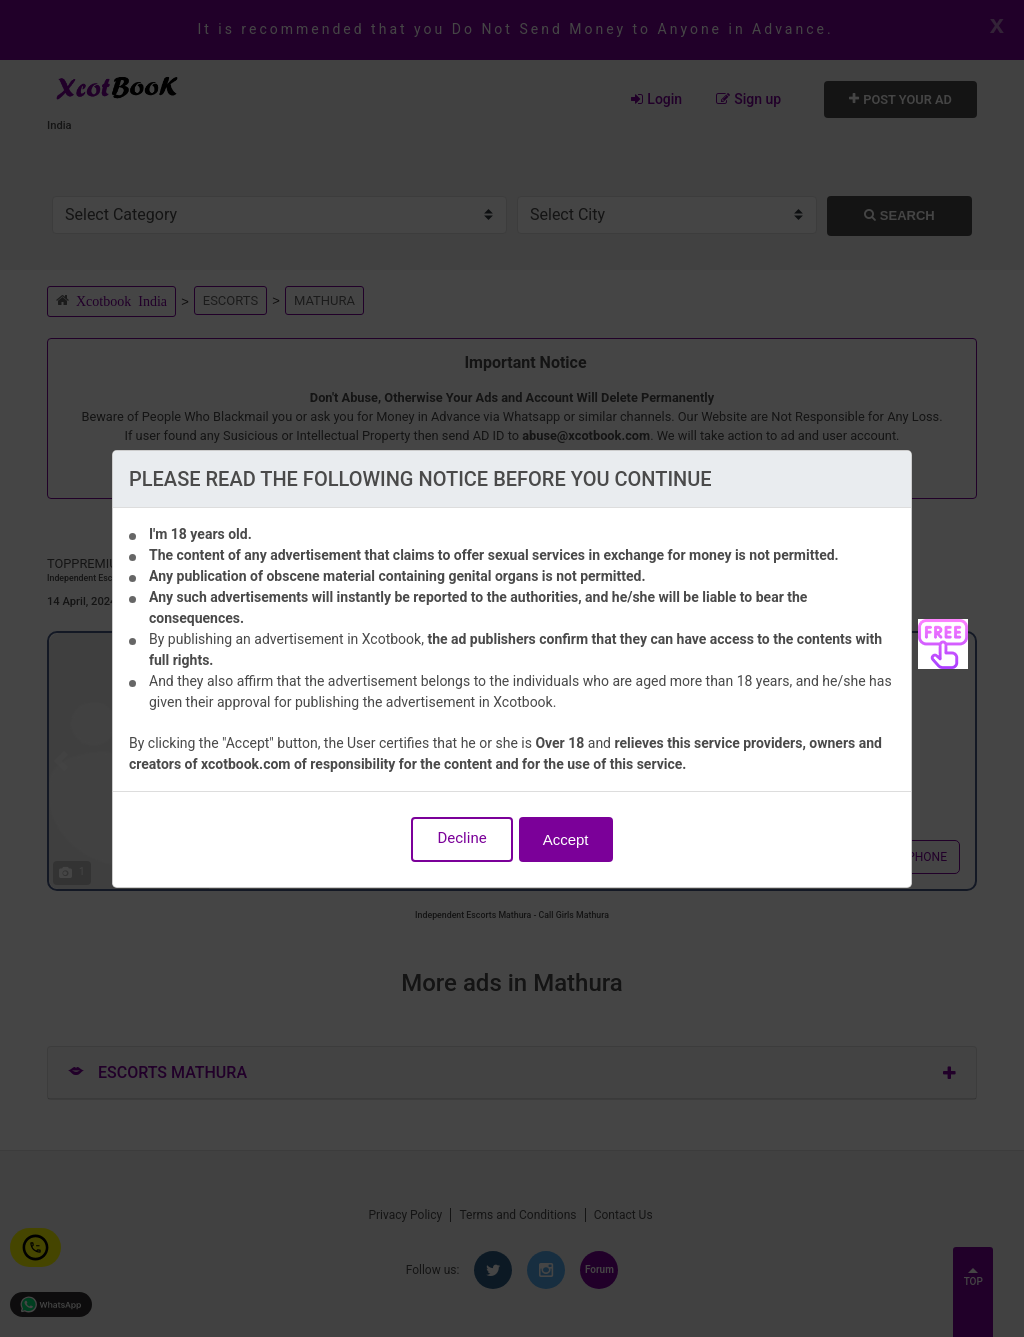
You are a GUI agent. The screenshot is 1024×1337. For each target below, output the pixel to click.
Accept (566, 839)
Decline (461, 838)
